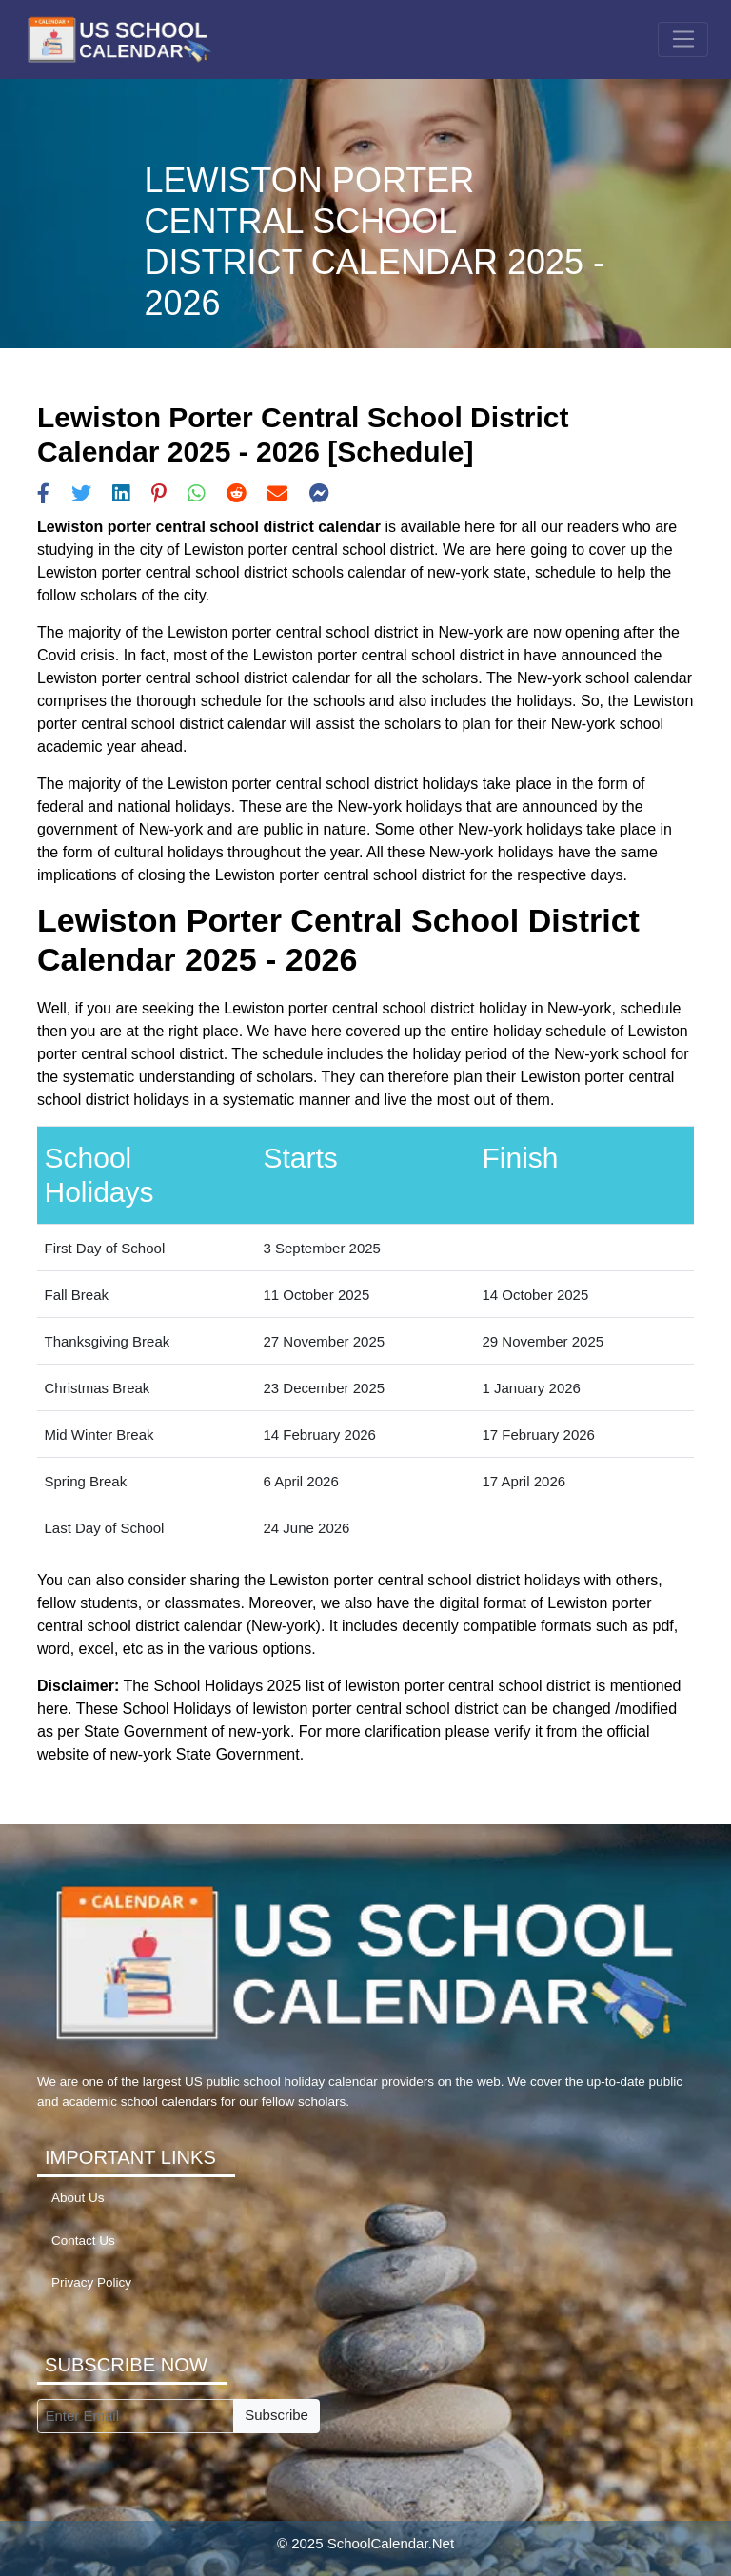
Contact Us (83, 2240)
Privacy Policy (91, 2282)
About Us (78, 2198)
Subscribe (276, 2415)
